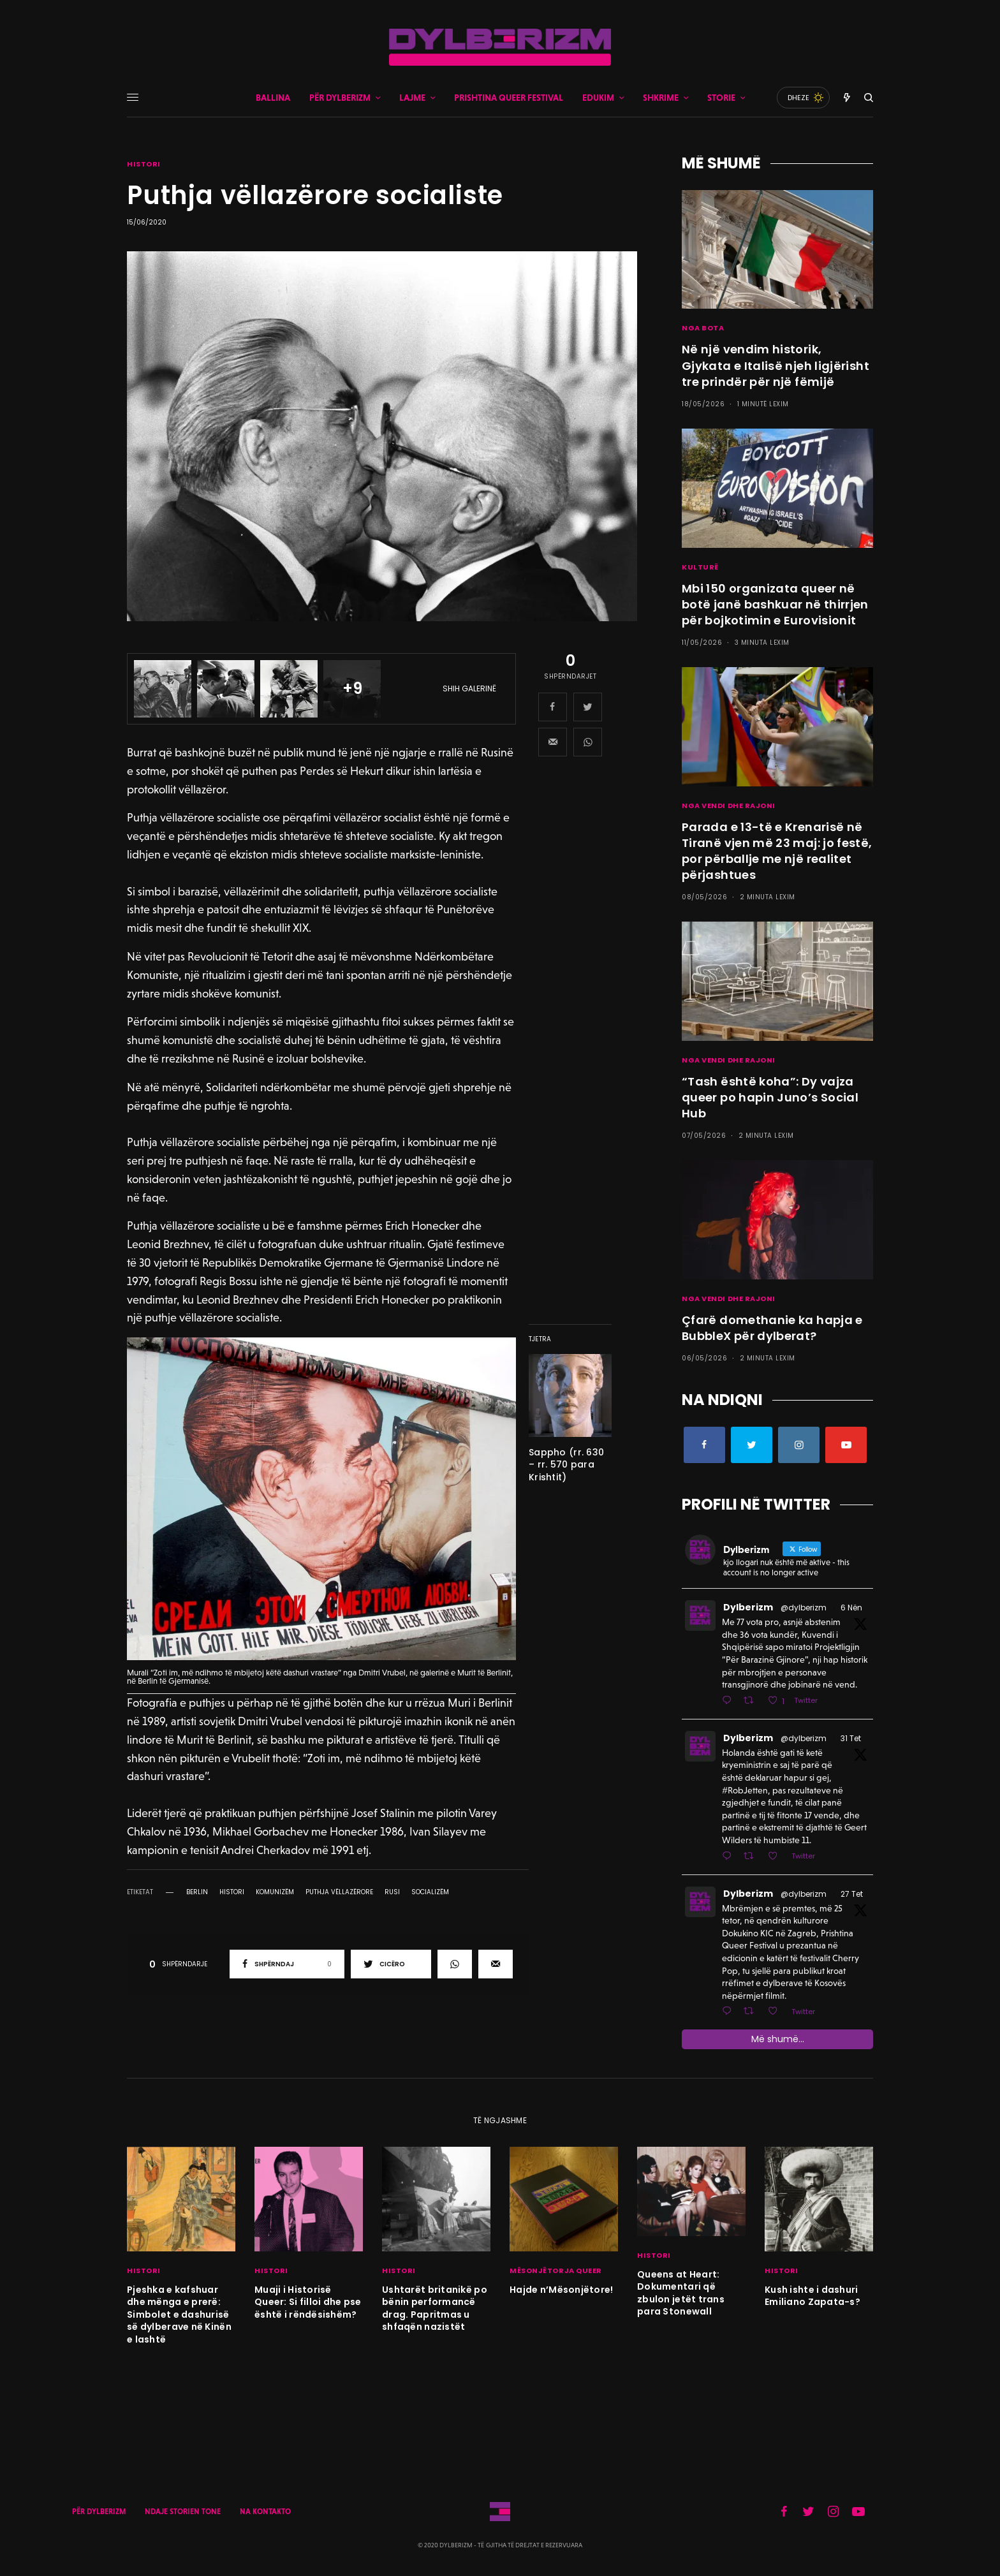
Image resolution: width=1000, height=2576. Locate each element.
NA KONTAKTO (265, 2511)
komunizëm (275, 1892)
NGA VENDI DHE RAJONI (729, 805)
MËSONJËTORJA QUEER (556, 2270)
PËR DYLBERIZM (99, 2511)
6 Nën (851, 1607)
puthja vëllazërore (339, 1892)
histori (231, 1892)
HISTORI (144, 164)
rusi (392, 1892)
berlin (197, 1892)
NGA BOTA (703, 328)
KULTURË (700, 567)
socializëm (430, 1892)
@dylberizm (804, 1607)
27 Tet (852, 1893)
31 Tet (851, 1738)
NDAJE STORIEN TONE (183, 2511)
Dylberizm (748, 1607)
